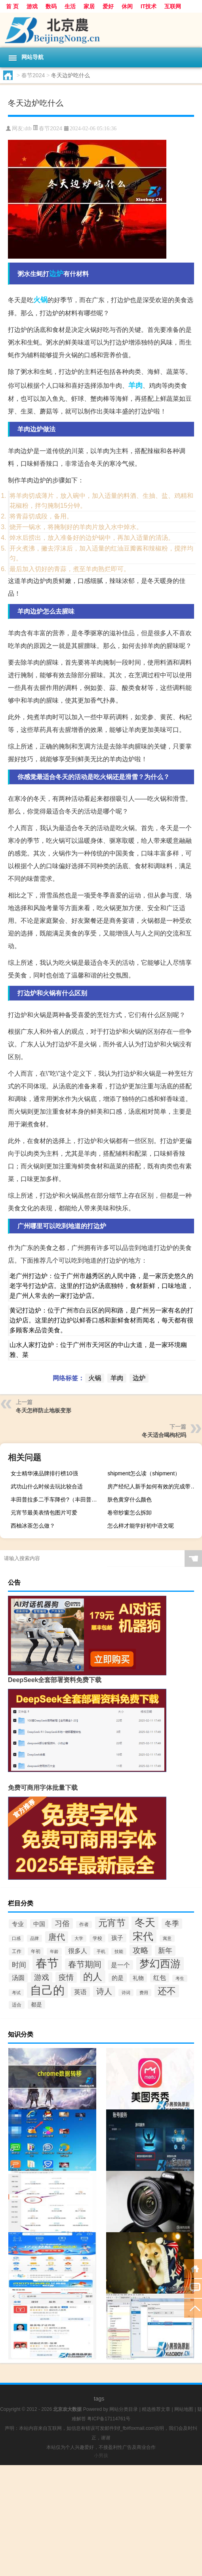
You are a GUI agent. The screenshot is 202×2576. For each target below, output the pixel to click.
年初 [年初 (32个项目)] (35, 1951)
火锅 (40, 300)
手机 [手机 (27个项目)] (101, 1951)
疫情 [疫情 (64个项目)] (66, 1977)
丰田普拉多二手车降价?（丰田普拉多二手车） (57, 1499)
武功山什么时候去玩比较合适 (47, 1486)
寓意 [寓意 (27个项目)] (167, 1938)
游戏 (32, 6)
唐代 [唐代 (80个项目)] (56, 1937)
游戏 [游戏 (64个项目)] (41, 1977)
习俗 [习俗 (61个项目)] (62, 1923)
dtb (28, 128)
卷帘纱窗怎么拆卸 (129, 1512)
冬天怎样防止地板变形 (43, 1410)
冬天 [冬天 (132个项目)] (145, 1922)
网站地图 (183, 2409)
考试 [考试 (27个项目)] (16, 1992)
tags (99, 2398)
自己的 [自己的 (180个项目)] (47, 1990)
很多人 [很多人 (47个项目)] (77, 1950)
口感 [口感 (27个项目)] (16, 1938)
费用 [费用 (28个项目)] (143, 1992)
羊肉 (135, 385)
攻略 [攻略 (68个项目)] (141, 1950)
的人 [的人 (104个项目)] (92, 1976)
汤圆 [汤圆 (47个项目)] (18, 1977)
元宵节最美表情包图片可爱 (44, 1512)
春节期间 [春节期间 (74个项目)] (84, 1964)
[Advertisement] (101, 2520)
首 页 (12, 6)
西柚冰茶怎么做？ (33, 1525)
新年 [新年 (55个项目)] (165, 1951)
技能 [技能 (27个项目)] (118, 1951)
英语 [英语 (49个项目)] (80, 1991)
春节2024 (33, 75)
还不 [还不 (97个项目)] (167, 1991)
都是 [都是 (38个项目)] (36, 2004)
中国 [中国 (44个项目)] (39, 1924)
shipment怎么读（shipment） (143, 1473)
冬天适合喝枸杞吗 (164, 1435)
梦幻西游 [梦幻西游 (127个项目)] (160, 1963)
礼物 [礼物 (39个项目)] (138, 1978)
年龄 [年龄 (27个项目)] (54, 1951)
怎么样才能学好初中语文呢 (140, 1525)
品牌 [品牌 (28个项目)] (34, 1938)
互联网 (172, 6)
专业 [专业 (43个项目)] (18, 1924)
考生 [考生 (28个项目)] (179, 1978)
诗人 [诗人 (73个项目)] (104, 1991)
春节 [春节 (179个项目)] (47, 1963)
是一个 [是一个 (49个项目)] (120, 1964)
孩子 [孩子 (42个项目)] (117, 1938)
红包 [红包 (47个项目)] (159, 1977)
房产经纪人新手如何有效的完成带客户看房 (153, 1486)
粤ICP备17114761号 (108, 2419)
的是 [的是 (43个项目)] (118, 1977)
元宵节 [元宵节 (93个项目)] (112, 1923)
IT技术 (148, 6)
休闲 (127, 6)
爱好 (108, 6)
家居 (89, 6)
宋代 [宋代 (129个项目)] (143, 1936)
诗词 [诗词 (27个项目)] (126, 1992)
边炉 (56, 274)
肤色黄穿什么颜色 (129, 1499)
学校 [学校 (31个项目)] (97, 1938)
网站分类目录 (123, 2409)
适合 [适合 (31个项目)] (16, 2005)
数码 (51, 6)
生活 (70, 6)
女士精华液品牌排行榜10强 (44, 1473)
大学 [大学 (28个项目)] (78, 1938)
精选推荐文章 (156, 2409)
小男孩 (101, 2455)
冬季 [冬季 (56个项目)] (172, 1924)
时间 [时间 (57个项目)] (19, 1965)
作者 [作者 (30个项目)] (84, 1924)
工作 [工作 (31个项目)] (16, 1951)
